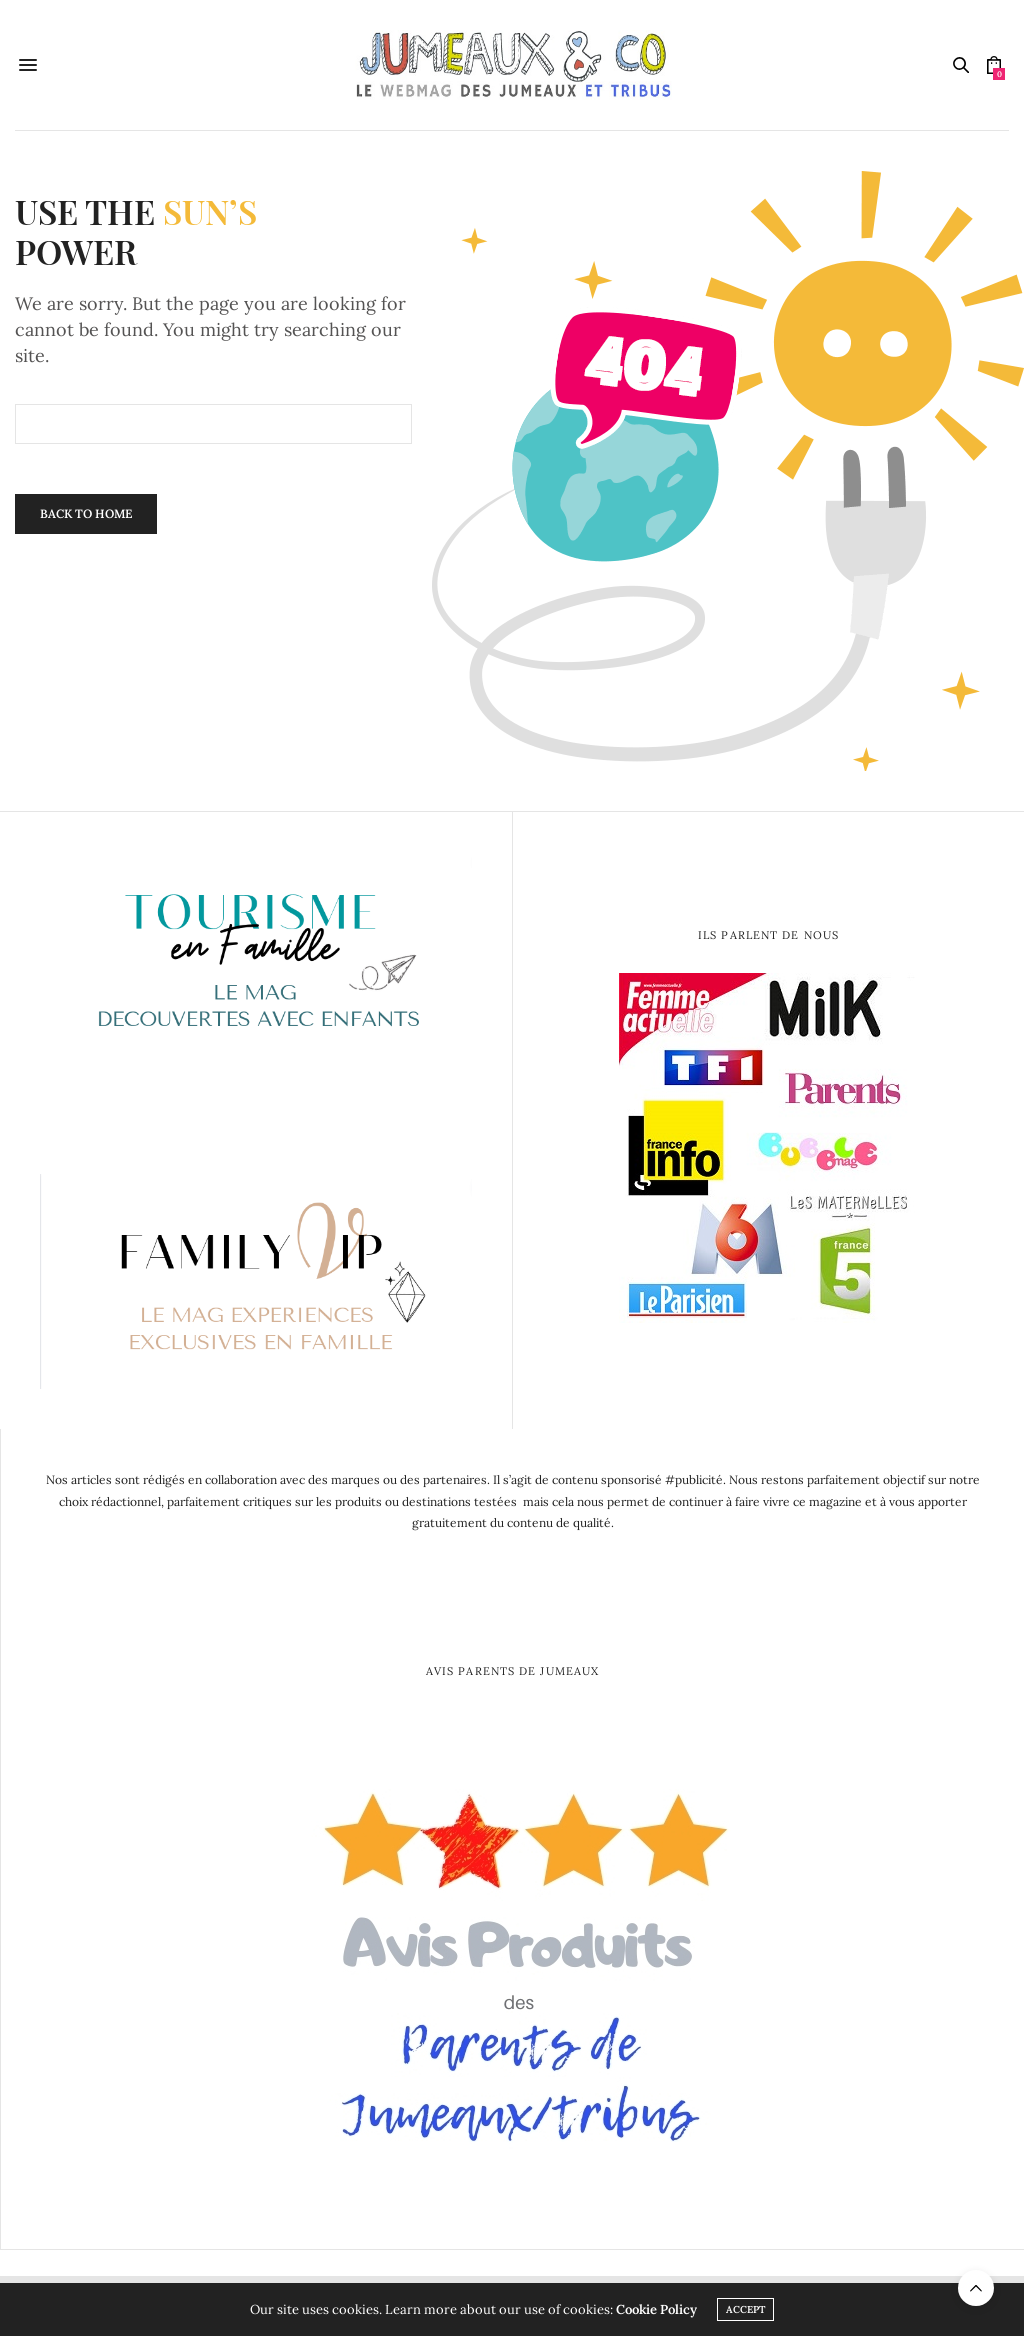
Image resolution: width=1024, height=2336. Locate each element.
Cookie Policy (656, 2309)
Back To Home (86, 513)
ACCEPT (745, 2309)
